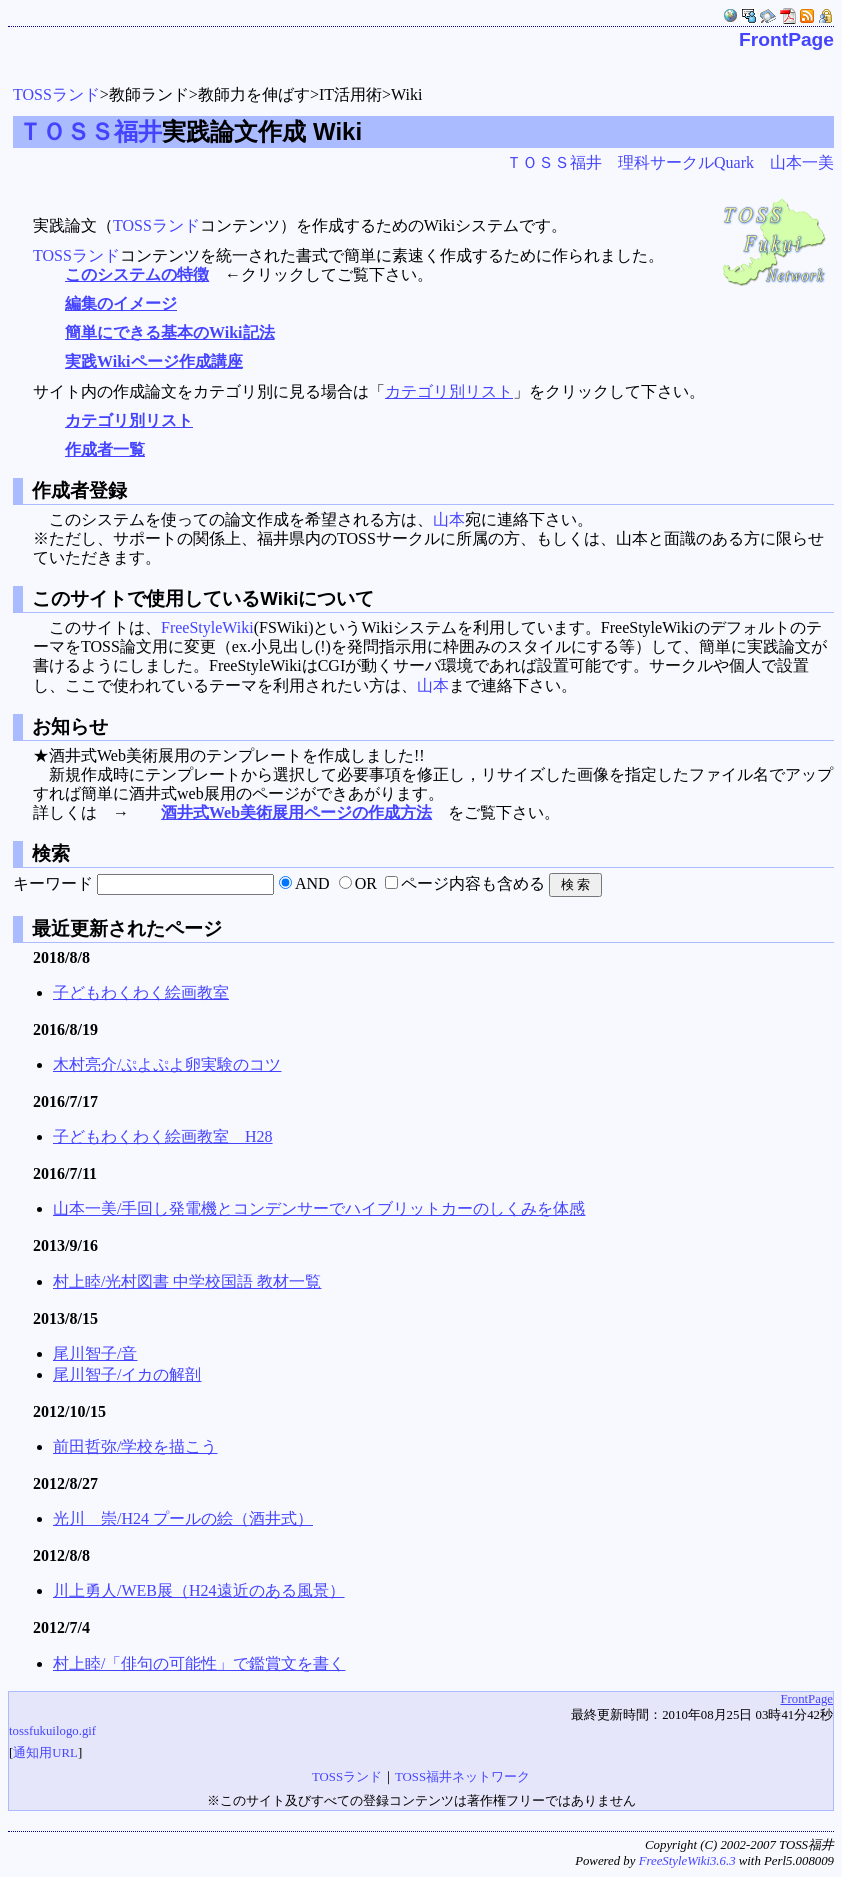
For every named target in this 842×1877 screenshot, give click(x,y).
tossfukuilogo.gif (52, 1731)
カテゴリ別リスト (449, 391)
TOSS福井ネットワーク (462, 1777)
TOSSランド (56, 94)
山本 (449, 519)
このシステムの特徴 (137, 274)
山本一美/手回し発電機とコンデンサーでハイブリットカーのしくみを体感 (319, 1208)
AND (312, 883)
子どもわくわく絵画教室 (141, 992)
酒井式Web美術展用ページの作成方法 (296, 812)
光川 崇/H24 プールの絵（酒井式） (183, 1518)
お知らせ (67, 726)
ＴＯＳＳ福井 (90, 131)
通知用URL (45, 1753)
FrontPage (786, 39)
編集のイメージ (121, 303)
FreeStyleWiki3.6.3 (687, 1861)
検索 (48, 853)
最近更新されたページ (124, 928)
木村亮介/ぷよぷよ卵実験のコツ (167, 1064)
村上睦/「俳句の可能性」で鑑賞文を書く (199, 1663)
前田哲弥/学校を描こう (135, 1446)
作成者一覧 (105, 449)
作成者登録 (77, 490)
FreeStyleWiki (207, 627)
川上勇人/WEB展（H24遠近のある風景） (199, 1590)
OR (366, 883)
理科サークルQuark (686, 162)
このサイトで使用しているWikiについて (201, 598)
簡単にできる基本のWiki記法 (170, 332)
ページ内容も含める (473, 883)
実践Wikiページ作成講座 (154, 361)
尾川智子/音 (95, 1353)
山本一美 (802, 162)
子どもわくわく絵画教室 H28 (163, 1136)
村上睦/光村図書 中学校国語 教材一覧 (187, 1281)
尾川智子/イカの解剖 (127, 1374)
